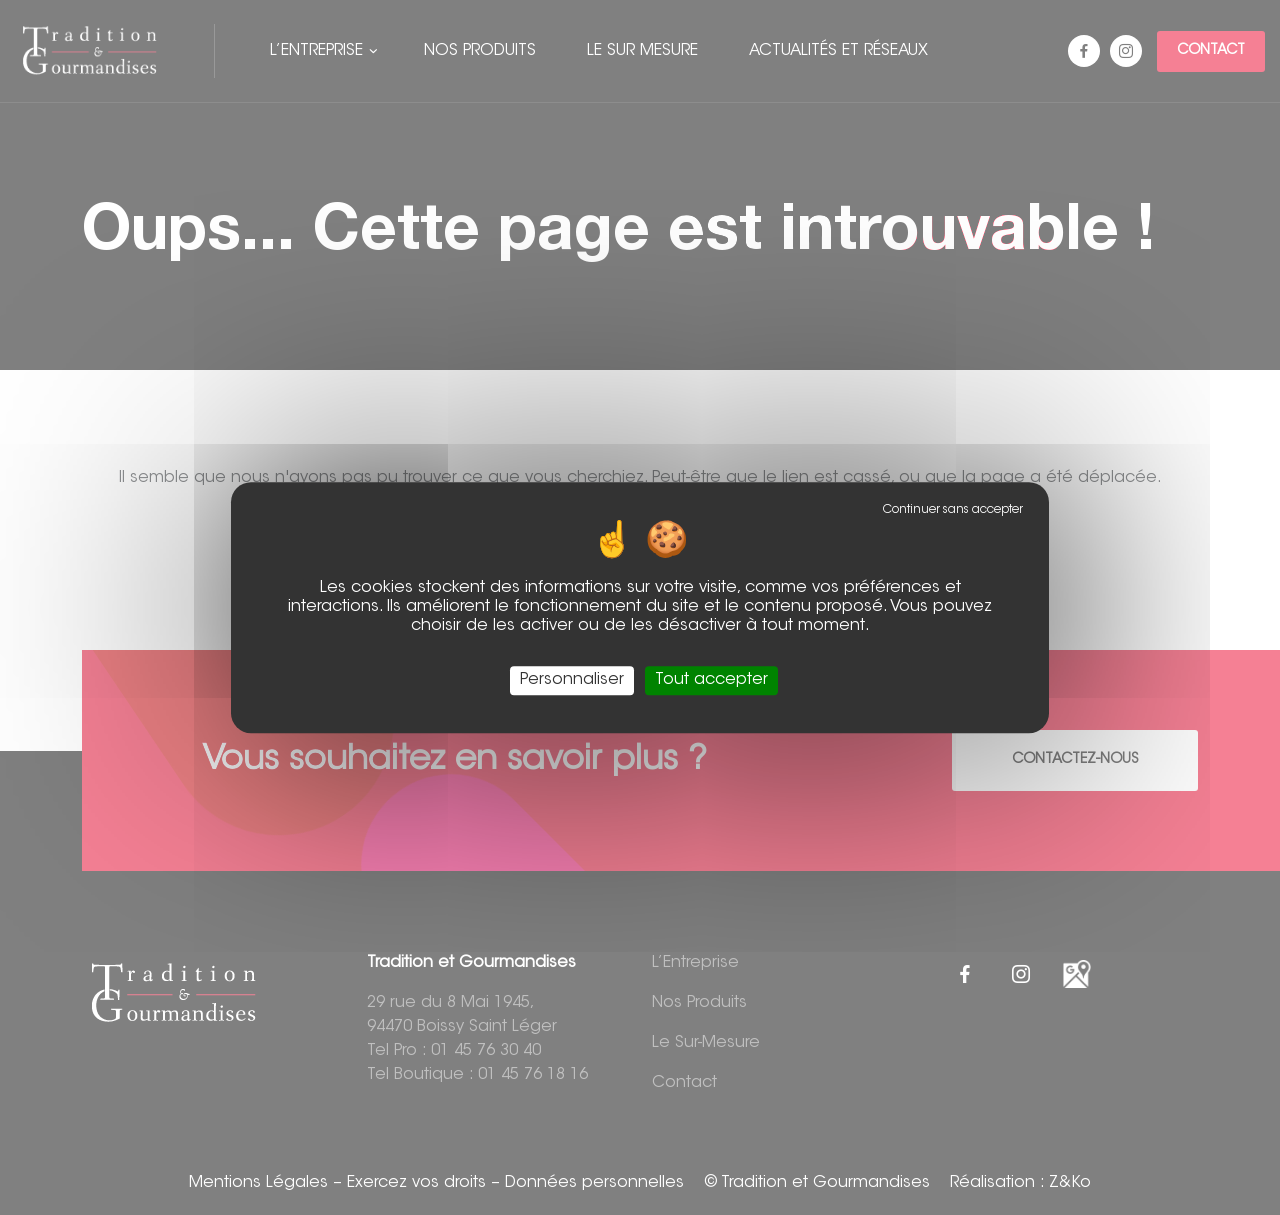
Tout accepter (711, 680)
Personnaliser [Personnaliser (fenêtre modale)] (572, 680)
